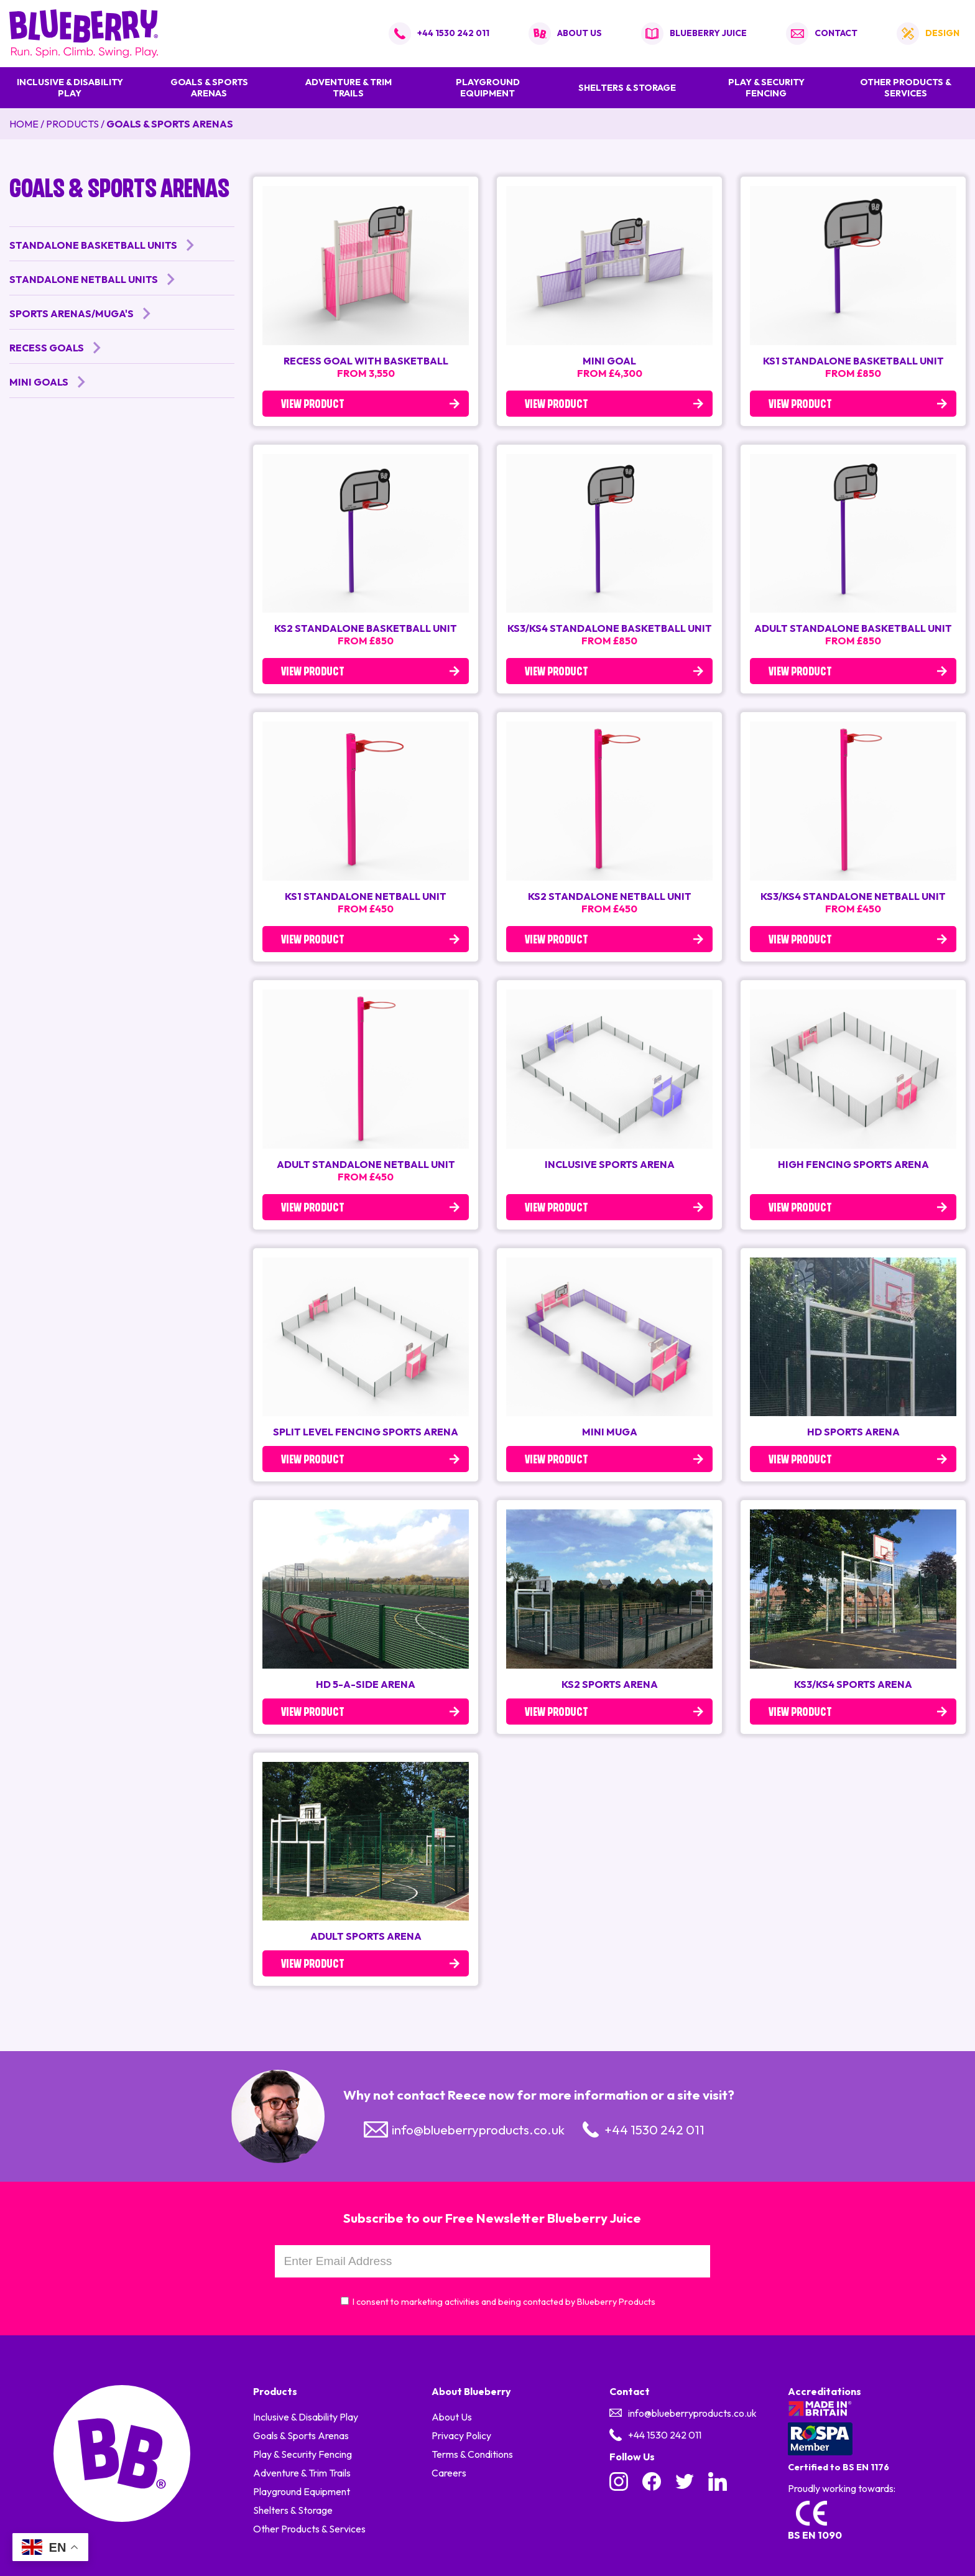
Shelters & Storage (627, 87)
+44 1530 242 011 (453, 33)
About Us (452, 2417)
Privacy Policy (461, 2435)
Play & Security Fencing (766, 87)
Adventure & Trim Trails (348, 87)
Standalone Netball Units (83, 279)
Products (72, 124)
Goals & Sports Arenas (209, 87)
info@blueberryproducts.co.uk (478, 2129)
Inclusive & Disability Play (70, 87)
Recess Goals (46, 347)
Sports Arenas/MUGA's (71, 313)
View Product (312, 405)
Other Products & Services (905, 87)
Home (24, 124)
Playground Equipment (488, 87)
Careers (449, 2473)
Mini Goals (38, 382)
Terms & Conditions (472, 2454)
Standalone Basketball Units (93, 245)
